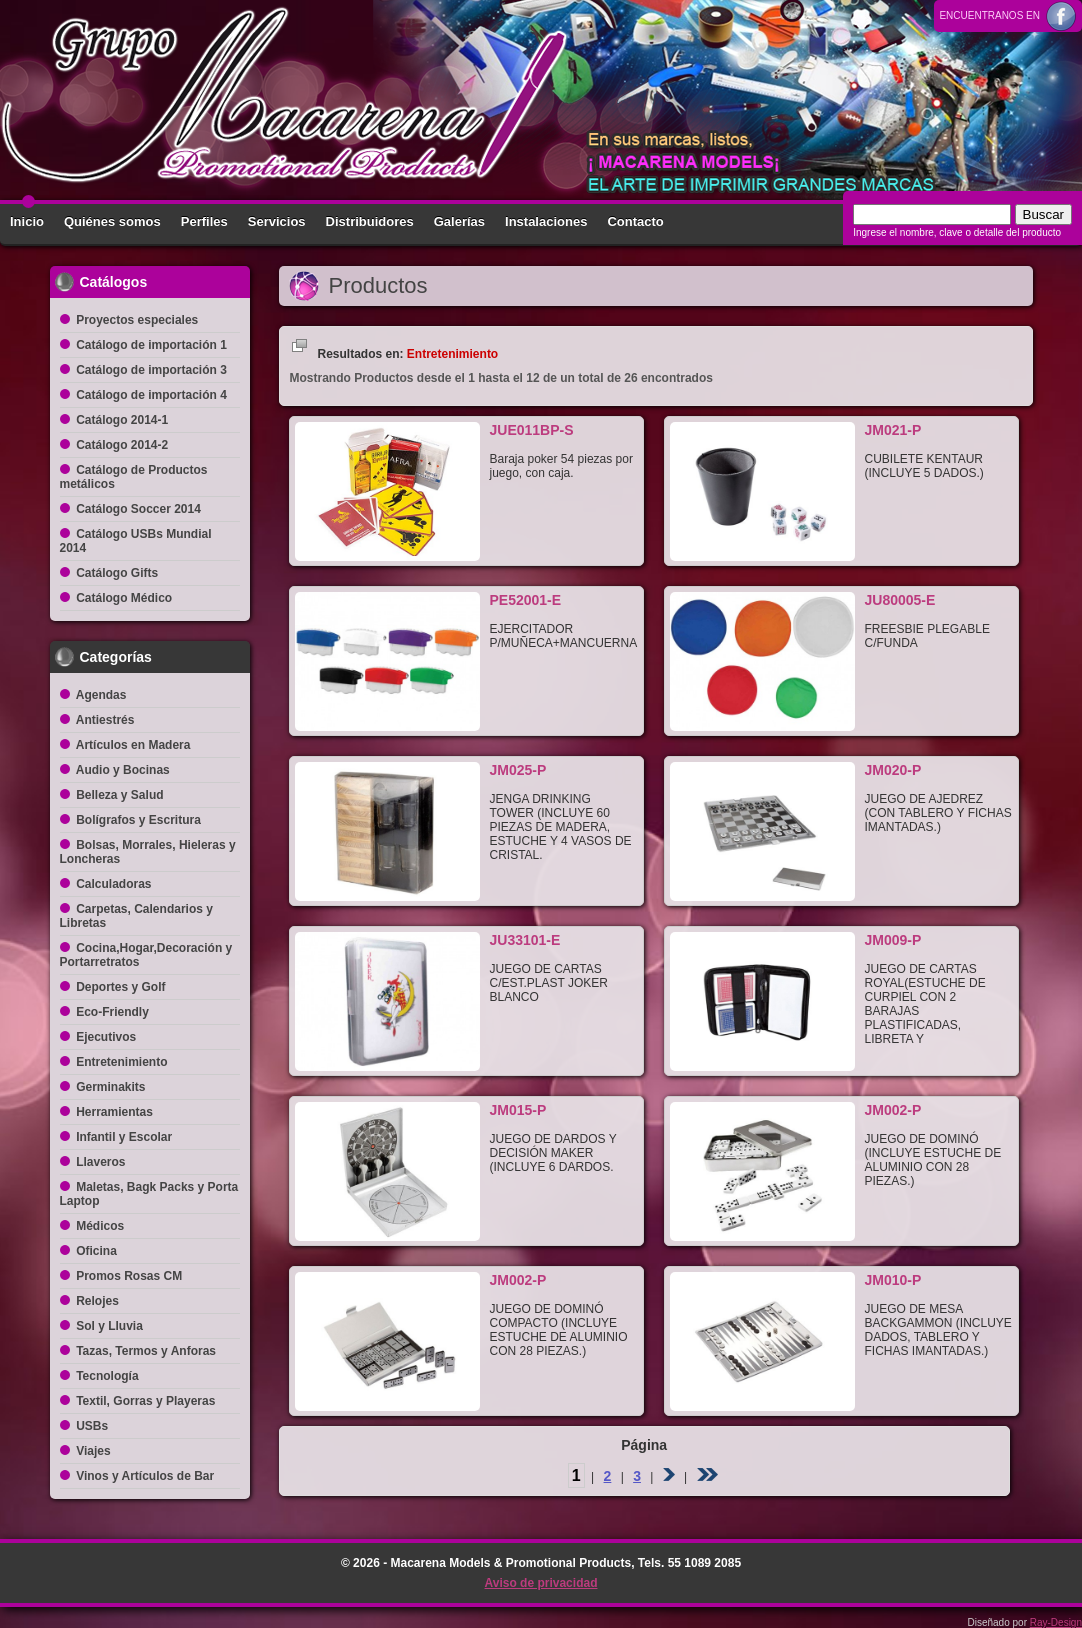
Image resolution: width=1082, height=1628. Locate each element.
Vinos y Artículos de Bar (145, 1476)
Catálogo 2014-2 (122, 445)
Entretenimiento (121, 1062)
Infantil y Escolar (124, 1137)
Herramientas (114, 1112)
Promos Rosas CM (129, 1276)
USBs (92, 1426)
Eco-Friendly (112, 1012)
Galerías (459, 221)
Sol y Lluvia (109, 1326)
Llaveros (100, 1162)
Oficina (96, 1251)
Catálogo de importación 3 (151, 370)
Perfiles (204, 221)
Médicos (100, 1226)
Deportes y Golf (120, 987)
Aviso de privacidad (541, 1583)
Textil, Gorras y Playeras (145, 1401)
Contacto (635, 221)
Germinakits (110, 1087)
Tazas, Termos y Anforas (146, 1351)
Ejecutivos (106, 1037)
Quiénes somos (112, 221)
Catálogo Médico (124, 598)
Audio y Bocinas (123, 770)
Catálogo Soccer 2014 (138, 509)
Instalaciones (546, 221)
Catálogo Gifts (117, 573)
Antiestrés (105, 720)
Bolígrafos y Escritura (138, 820)
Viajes (93, 1451)
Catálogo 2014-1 (122, 420)
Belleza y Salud (119, 795)
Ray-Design (1056, 1622)
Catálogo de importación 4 (151, 395)
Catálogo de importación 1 (151, 345)
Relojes (97, 1301)
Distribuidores (370, 221)
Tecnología (107, 1376)
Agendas (101, 695)
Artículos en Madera (133, 745)
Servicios (277, 221)
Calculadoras (113, 884)
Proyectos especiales (137, 320)
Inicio (27, 221)
